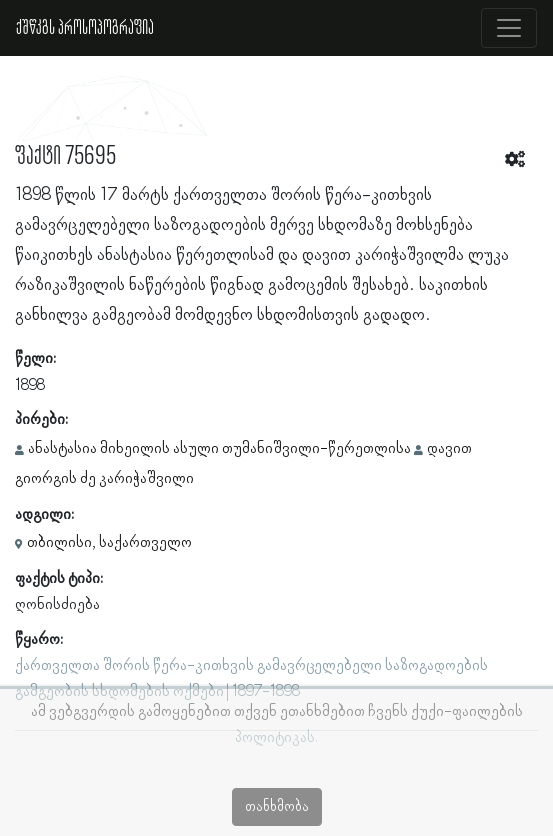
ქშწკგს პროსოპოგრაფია (85, 28)
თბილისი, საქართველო (109, 543)
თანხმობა (277, 807)
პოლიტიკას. (276, 738)
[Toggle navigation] (509, 28)
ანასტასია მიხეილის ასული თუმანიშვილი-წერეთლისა (219, 449)
